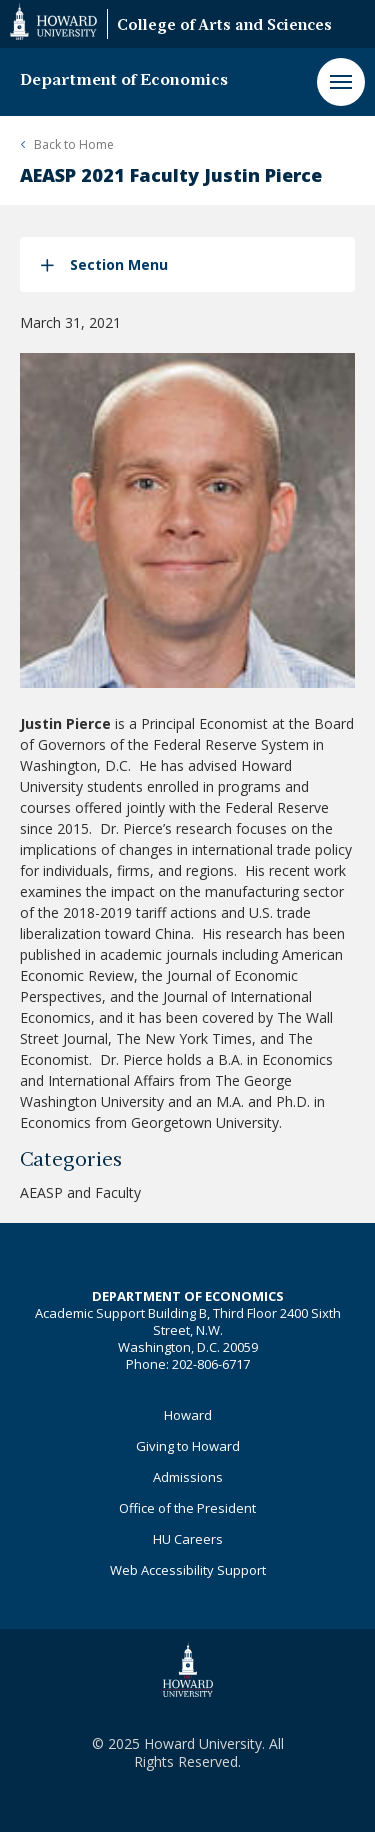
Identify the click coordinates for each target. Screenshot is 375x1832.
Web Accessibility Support (188, 1570)
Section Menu (119, 264)
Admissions (188, 1477)
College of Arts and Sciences (224, 26)
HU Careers (188, 1539)
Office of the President (187, 1508)
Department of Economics (124, 81)
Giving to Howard (188, 1446)
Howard (188, 1415)
